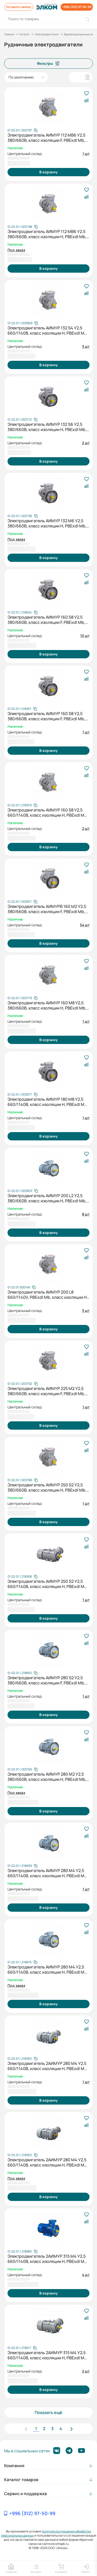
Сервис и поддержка (25, 2493)
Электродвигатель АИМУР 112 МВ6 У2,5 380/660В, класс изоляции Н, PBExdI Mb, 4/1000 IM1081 (47, 234)
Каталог (24, 34)
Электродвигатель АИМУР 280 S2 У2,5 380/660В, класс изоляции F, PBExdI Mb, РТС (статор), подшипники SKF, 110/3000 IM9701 (48, 1680)
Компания (14, 2465)
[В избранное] (86, 93)
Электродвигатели (47, 34)
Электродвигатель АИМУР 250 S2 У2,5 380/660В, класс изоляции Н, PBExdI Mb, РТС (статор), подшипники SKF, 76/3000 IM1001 (47, 1487)
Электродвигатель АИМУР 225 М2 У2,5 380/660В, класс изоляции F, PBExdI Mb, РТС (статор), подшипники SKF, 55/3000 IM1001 (47, 1391)
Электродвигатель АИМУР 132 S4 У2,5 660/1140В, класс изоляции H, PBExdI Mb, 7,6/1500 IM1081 (48, 330)
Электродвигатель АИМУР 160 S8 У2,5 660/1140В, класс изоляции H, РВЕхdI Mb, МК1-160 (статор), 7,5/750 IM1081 (48, 812)
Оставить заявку (18, 7)
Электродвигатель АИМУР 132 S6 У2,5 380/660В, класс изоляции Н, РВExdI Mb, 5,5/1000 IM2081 (47, 427)
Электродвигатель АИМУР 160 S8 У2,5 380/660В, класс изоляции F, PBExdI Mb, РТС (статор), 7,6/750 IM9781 (46, 716)
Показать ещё (48, 2412)
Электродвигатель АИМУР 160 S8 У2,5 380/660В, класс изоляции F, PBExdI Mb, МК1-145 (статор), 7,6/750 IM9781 (46, 620)
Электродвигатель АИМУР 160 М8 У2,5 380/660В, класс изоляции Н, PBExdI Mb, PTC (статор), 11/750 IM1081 (47, 1005)
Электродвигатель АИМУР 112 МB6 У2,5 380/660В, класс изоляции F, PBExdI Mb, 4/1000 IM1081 (46, 137)
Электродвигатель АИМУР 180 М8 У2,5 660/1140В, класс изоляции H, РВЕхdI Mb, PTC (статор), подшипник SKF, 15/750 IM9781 (48, 1102)
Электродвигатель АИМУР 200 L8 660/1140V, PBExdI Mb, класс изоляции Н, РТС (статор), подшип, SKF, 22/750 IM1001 (48, 1294)
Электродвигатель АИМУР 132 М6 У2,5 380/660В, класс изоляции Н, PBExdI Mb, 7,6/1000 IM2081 (47, 523)
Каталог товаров (21, 2479)
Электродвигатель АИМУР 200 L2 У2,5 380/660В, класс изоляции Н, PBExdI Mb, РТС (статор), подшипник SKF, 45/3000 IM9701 (47, 1198)
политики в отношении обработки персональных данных (46, 2533)
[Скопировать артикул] (23, 130)
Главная (9, 34)
